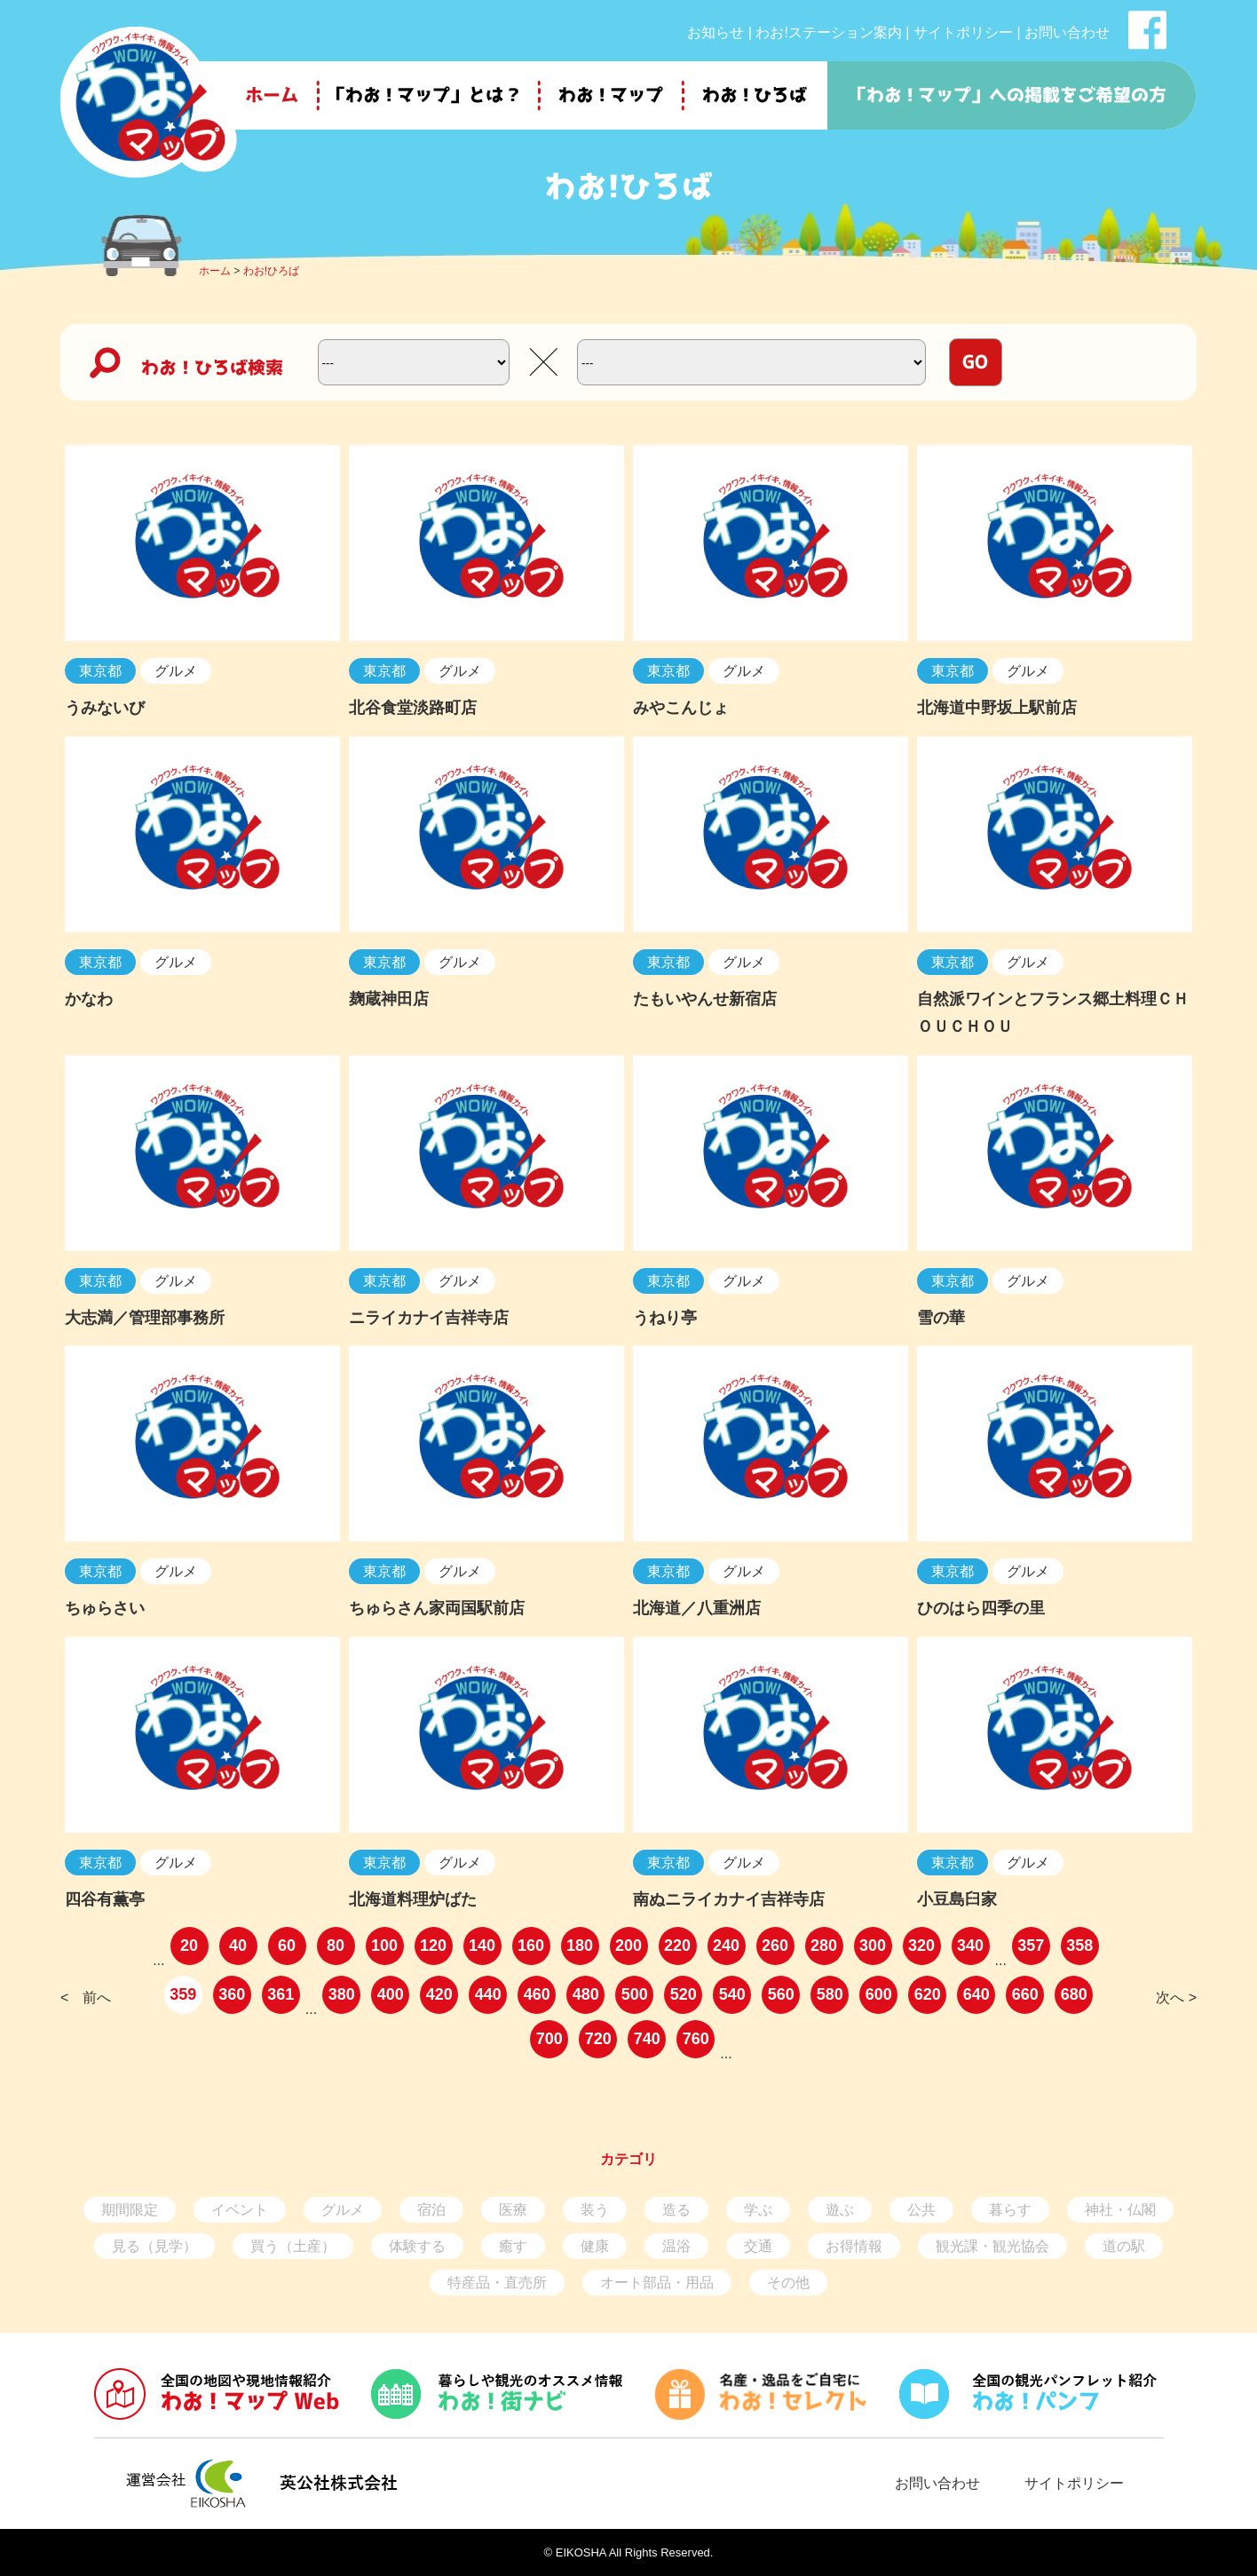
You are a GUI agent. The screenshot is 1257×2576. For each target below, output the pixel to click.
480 (586, 1994)
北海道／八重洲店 (697, 1608)
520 (683, 1994)
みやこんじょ (681, 708)
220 (677, 1945)
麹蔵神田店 (389, 999)
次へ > (1176, 1997)
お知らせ (715, 32)
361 (280, 1994)
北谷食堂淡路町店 (413, 708)
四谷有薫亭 (105, 1899)
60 (287, 1945)
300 (872, 1945)
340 (970, 1945)
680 (1074, 1994)
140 (482, 1945)
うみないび (105, 708)
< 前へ (85, 1997)
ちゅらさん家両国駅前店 (437, 1608)
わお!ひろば (271, 271)
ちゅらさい (105, 1608)
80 (335, 1945)
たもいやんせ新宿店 (705, 999)
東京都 (100, 670)
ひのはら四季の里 (981, 1608)
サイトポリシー (963, 32)
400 (390, 1994)
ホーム (215, 271)
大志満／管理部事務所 (145, 1318)
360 (231, 1994)
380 (341, 1994)
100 (384, 1945)
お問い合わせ (1067, 32)
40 (238, 1945)
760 (696, 2039)
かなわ (89, 999)
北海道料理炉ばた (413, 1899)
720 (598, 2039)
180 (579, 1945)
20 (189, 1945)
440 (488, 1994)
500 (634, 1994)
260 (775, 1945)
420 (439, 1994)
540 (732, 1994)
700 (549, 2039)
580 (830, 1994)
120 (433, 1945)
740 (647, 2039)
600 (879, 1994)
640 (976, 1994)
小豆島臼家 (957, 1899)
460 (537, 1994)
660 (1025, 1994)
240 (726, 1945)
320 (921, 1945)
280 (823, 1945)
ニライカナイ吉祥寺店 (429, 1318)
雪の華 (941, 1318)
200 (628, 1945)
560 (781, 1994)
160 (531, 1945)
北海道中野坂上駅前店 (997, 708)
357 (1030, 1945)
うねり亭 (665, 1318)
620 (927, 1994)
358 (1079, 1945)
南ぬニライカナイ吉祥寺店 (729, 1899)
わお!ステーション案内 (828, 32)
